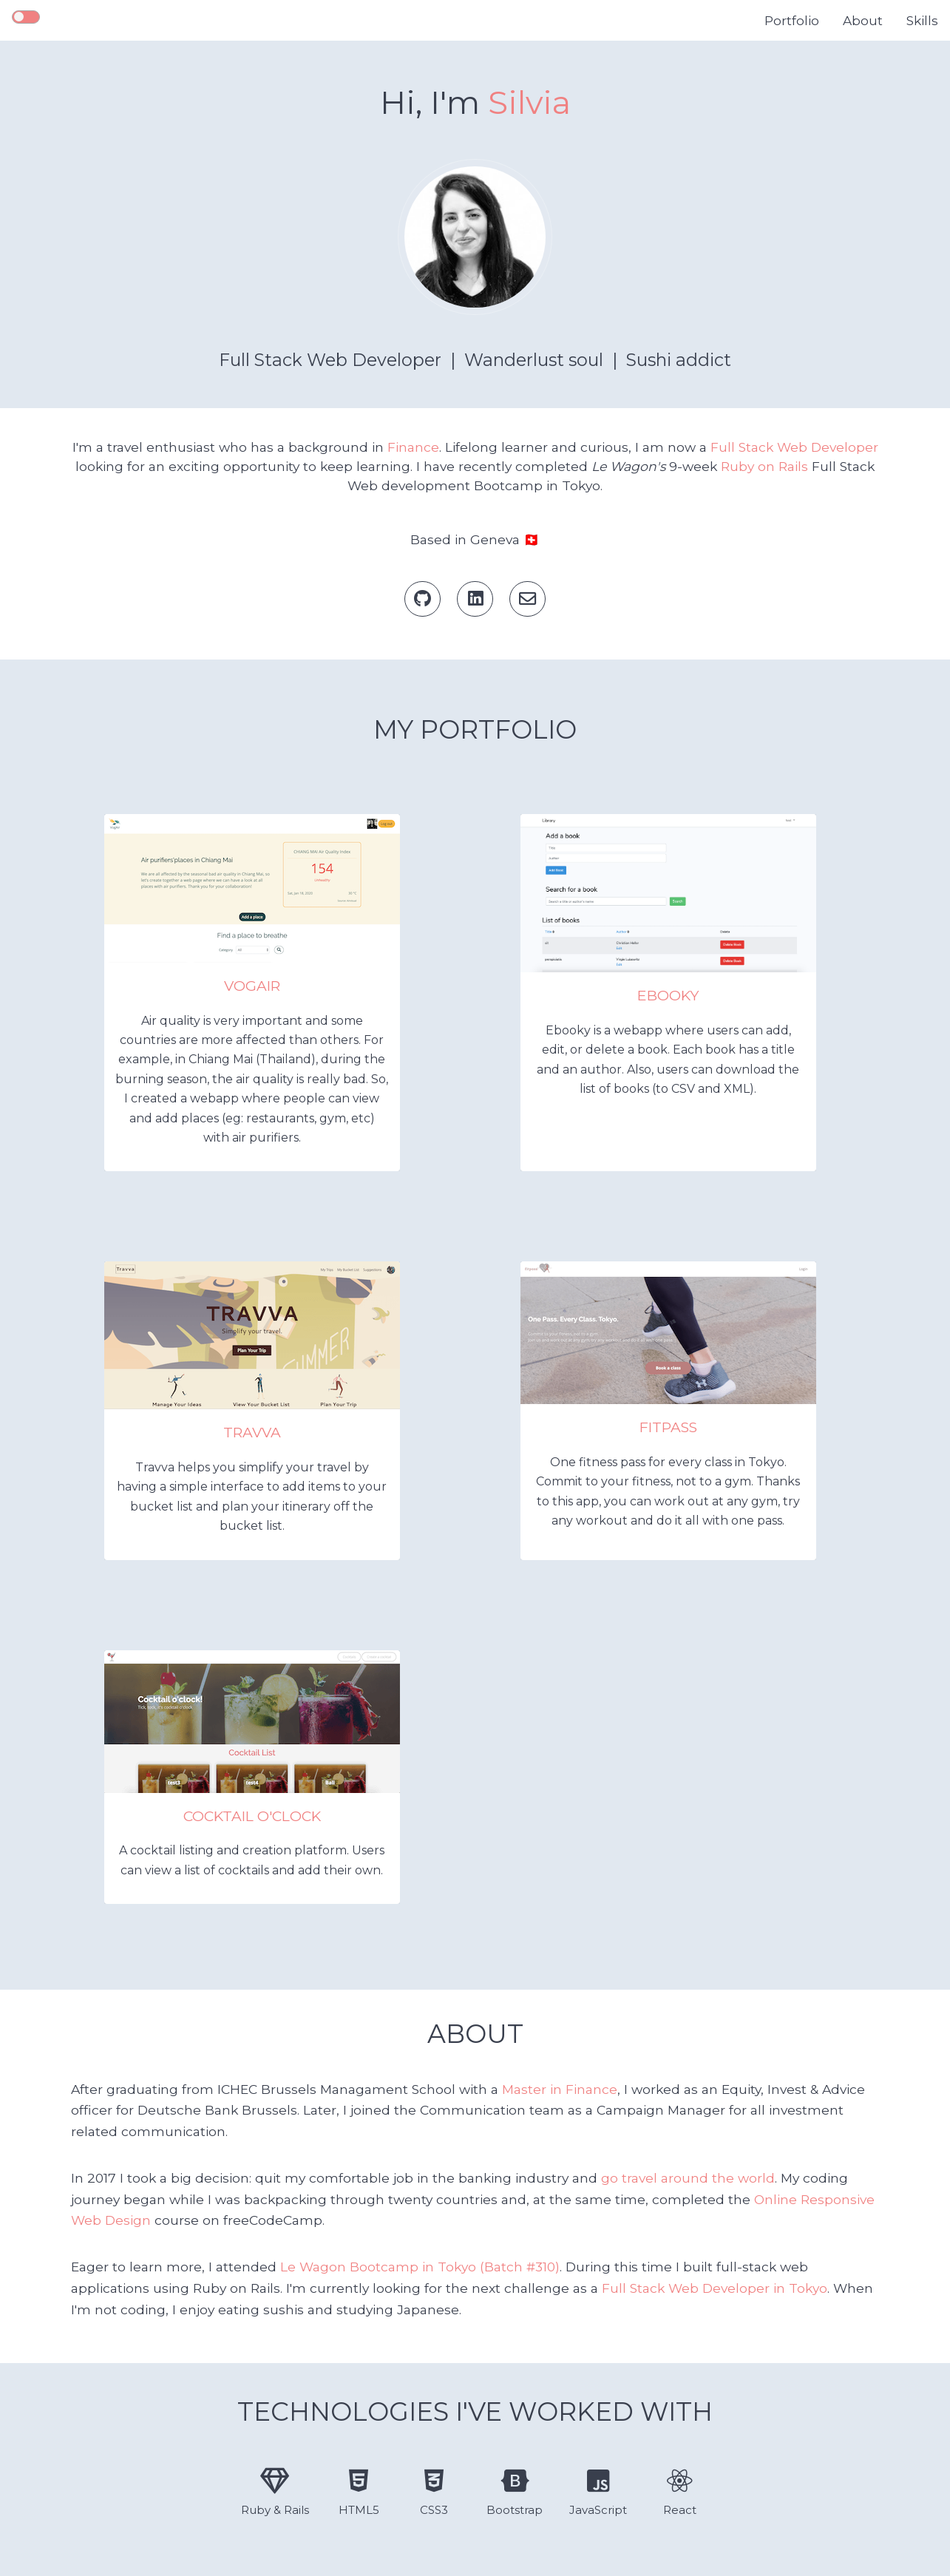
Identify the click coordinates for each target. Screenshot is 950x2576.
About (863, 20)
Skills (922, 20)
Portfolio (791, 20)
